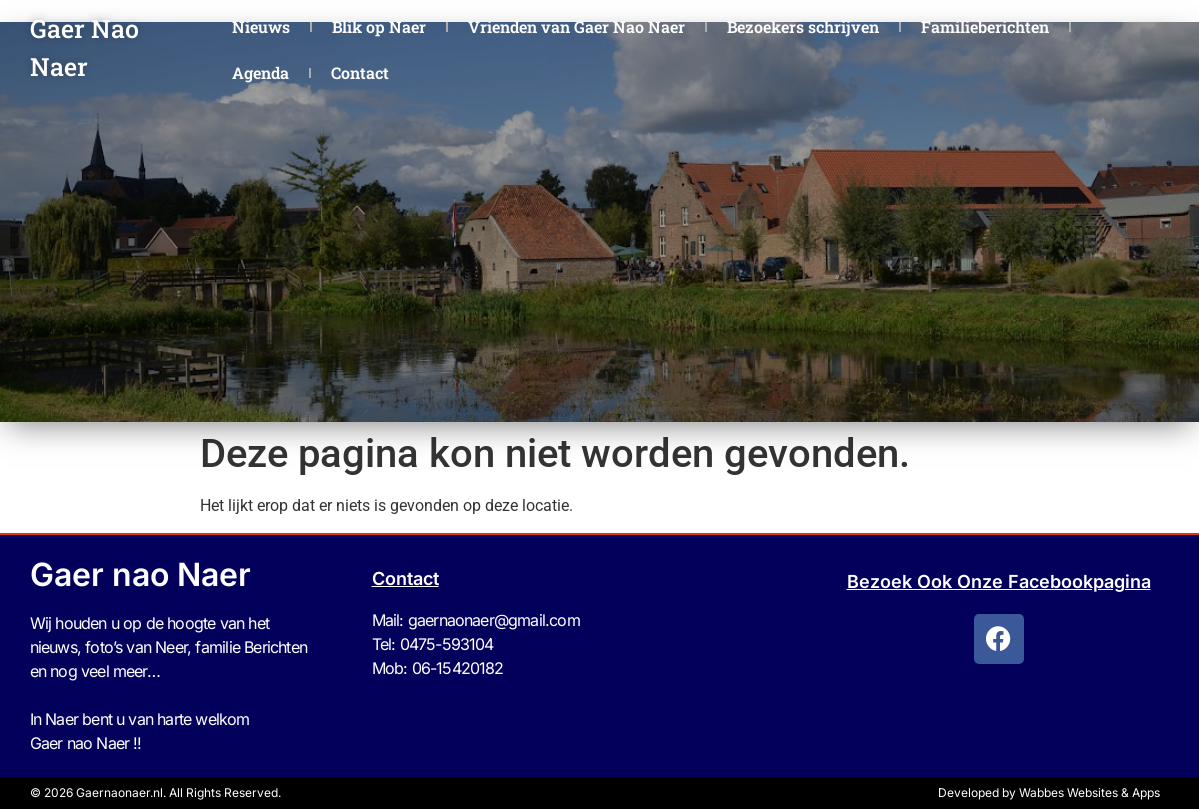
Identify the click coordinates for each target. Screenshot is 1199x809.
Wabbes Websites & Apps (1089, 792)
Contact (360, 72)
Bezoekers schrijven (803, 26)
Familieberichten (985, 26)
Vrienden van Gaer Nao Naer (576, 26)
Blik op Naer (379, 26)
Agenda (260, 72)
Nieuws (261, 26)
